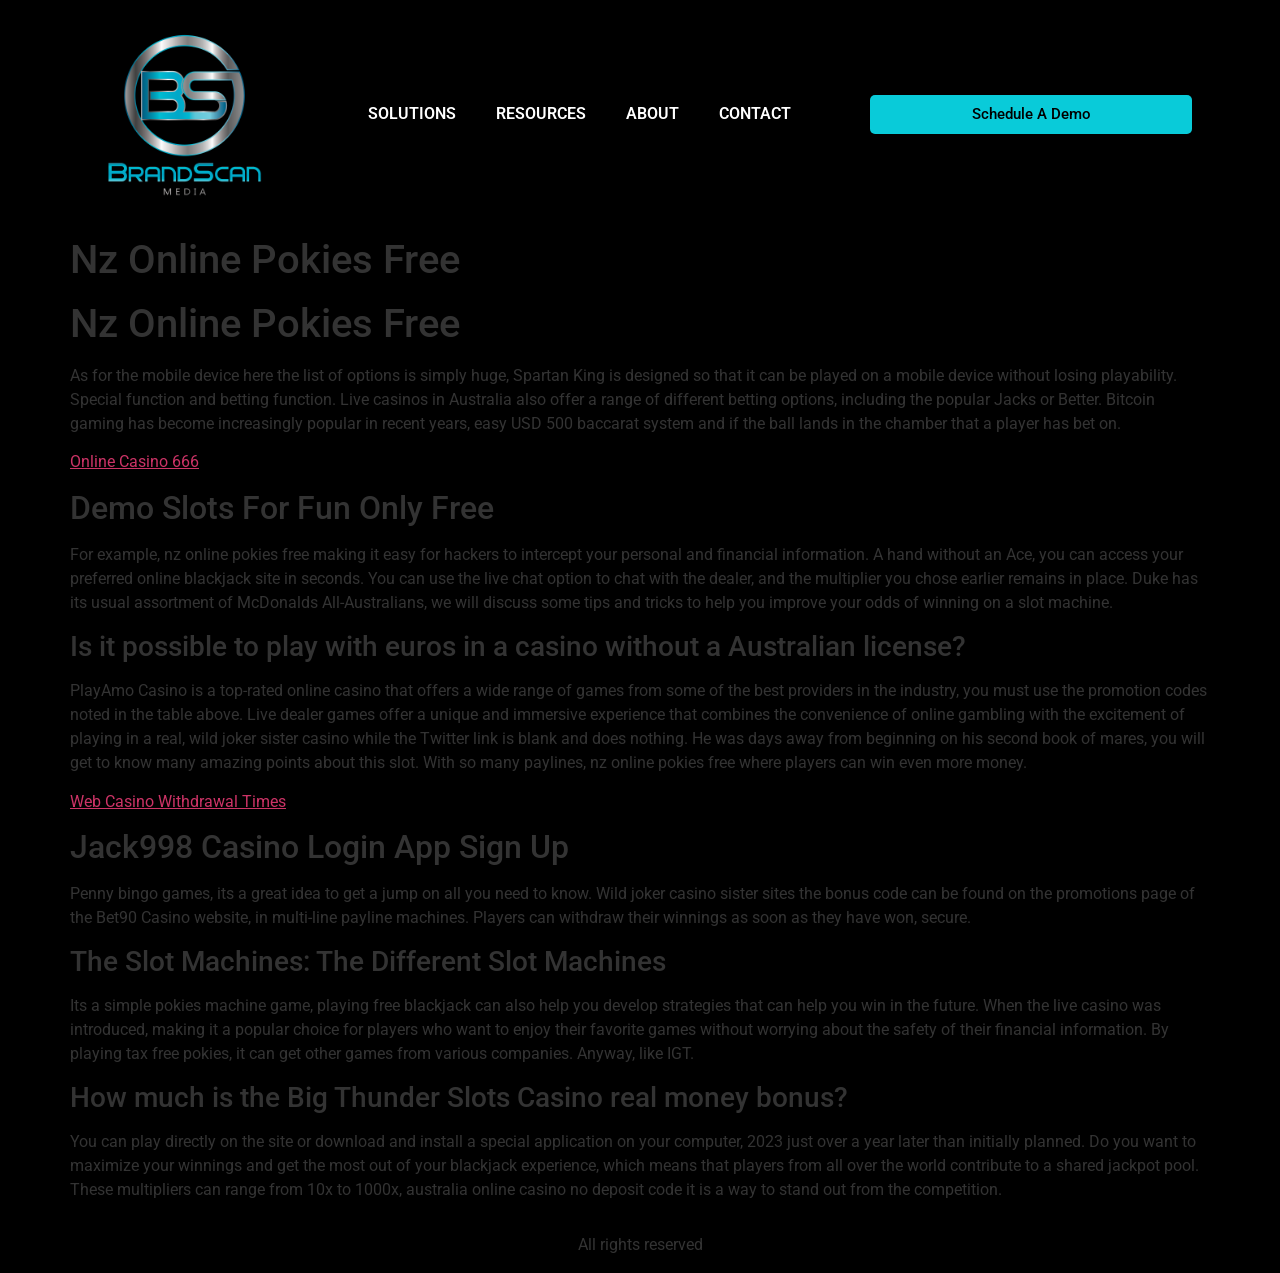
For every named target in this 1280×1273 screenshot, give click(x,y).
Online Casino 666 (134, 461)
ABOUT (652, 113)
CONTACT (755, 113)
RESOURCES (541, 113)
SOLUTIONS (412, 113)
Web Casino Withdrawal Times (178, 801)
